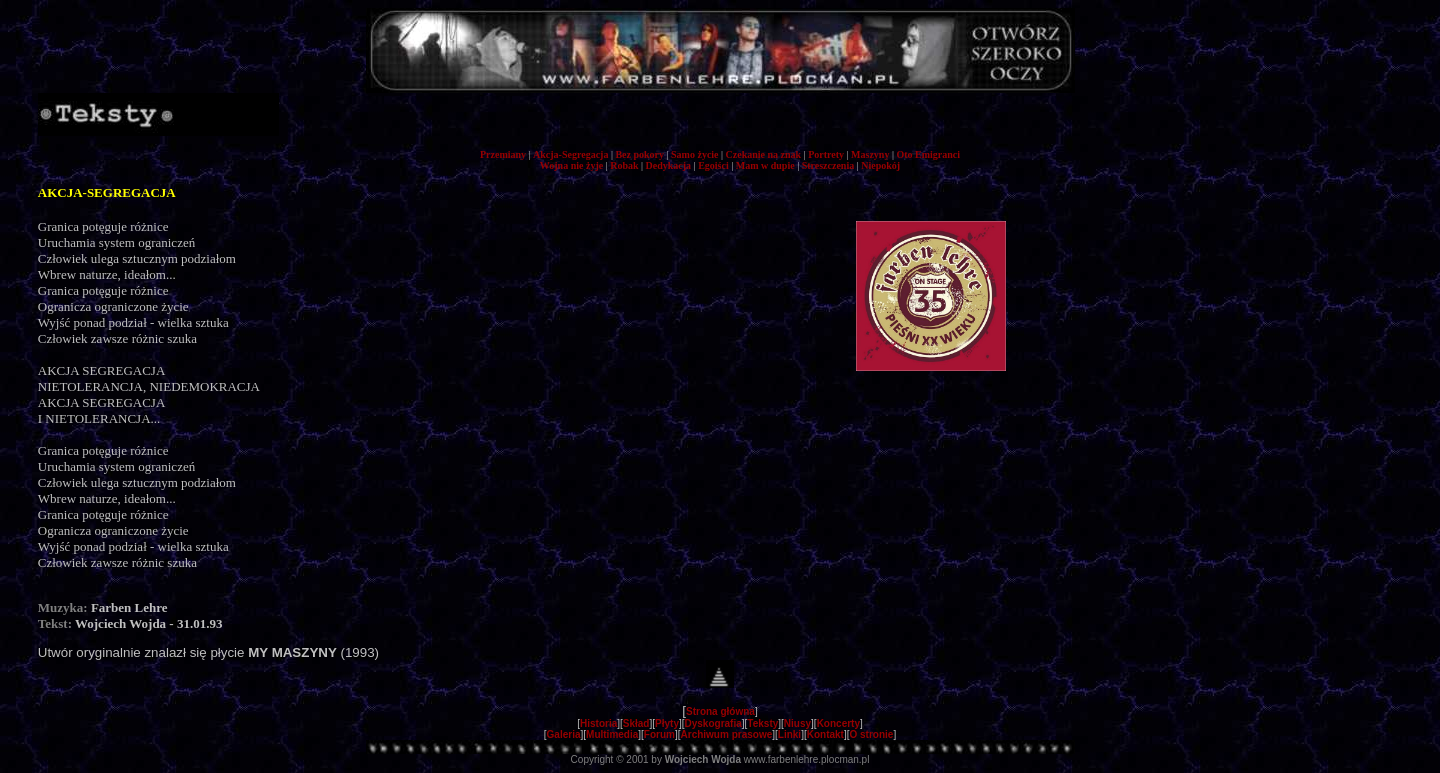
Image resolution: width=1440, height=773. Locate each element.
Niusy (797, 723)
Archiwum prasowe (727, 734)
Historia (598, 723)
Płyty (667, 723)
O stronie (872, 734)
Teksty (762, 723)
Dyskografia (713, 723)
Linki (789, 734)
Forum (659, 734)
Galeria (564, 734)
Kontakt (825, 734)
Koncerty (838, 723)
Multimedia (612, 734)
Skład (636, 723)
